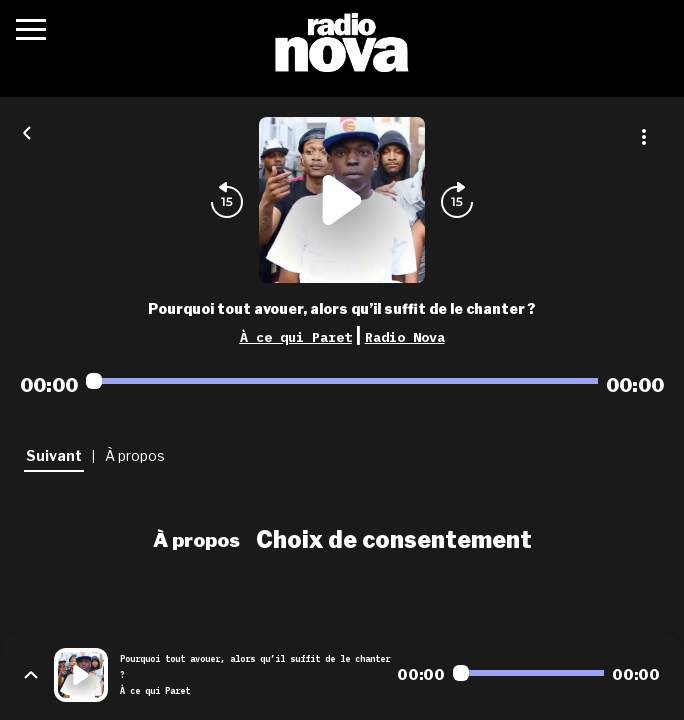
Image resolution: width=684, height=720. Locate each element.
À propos (196, 540)
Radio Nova (405, 337)
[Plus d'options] (644, 137)
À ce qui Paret (296, 337)
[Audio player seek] (342, 381)
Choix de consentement (394, 540)
